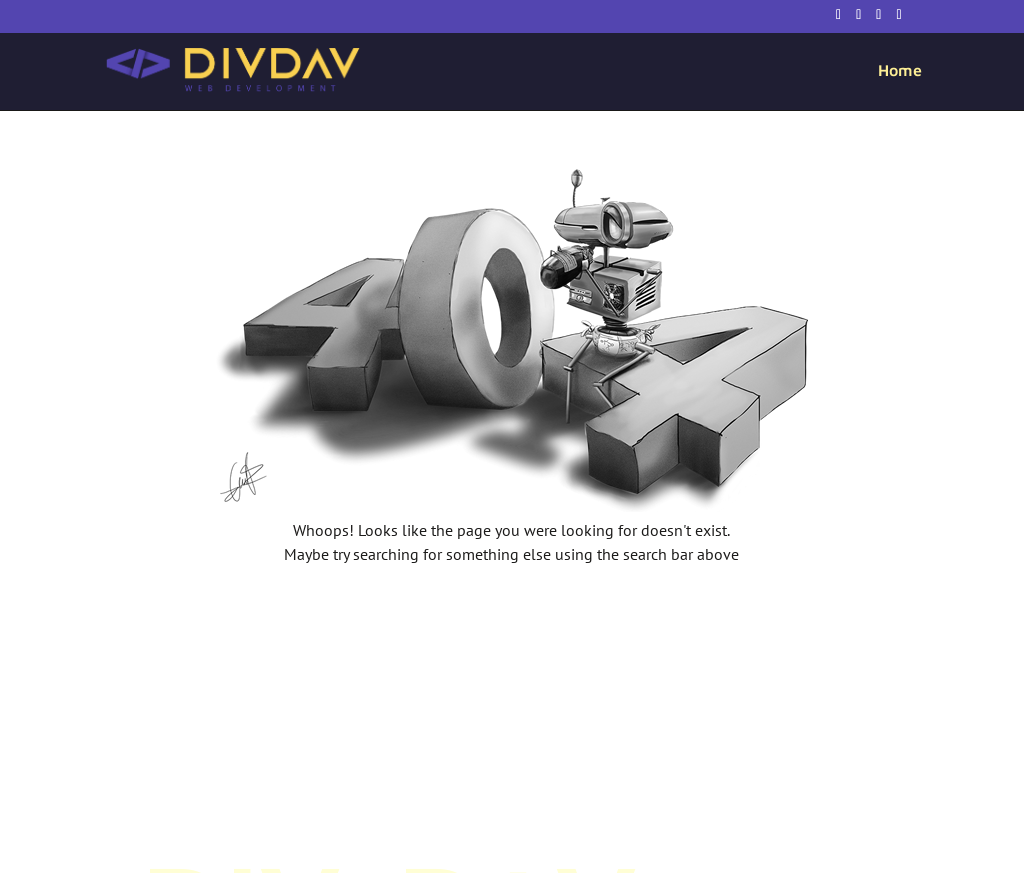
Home (900, 71)
